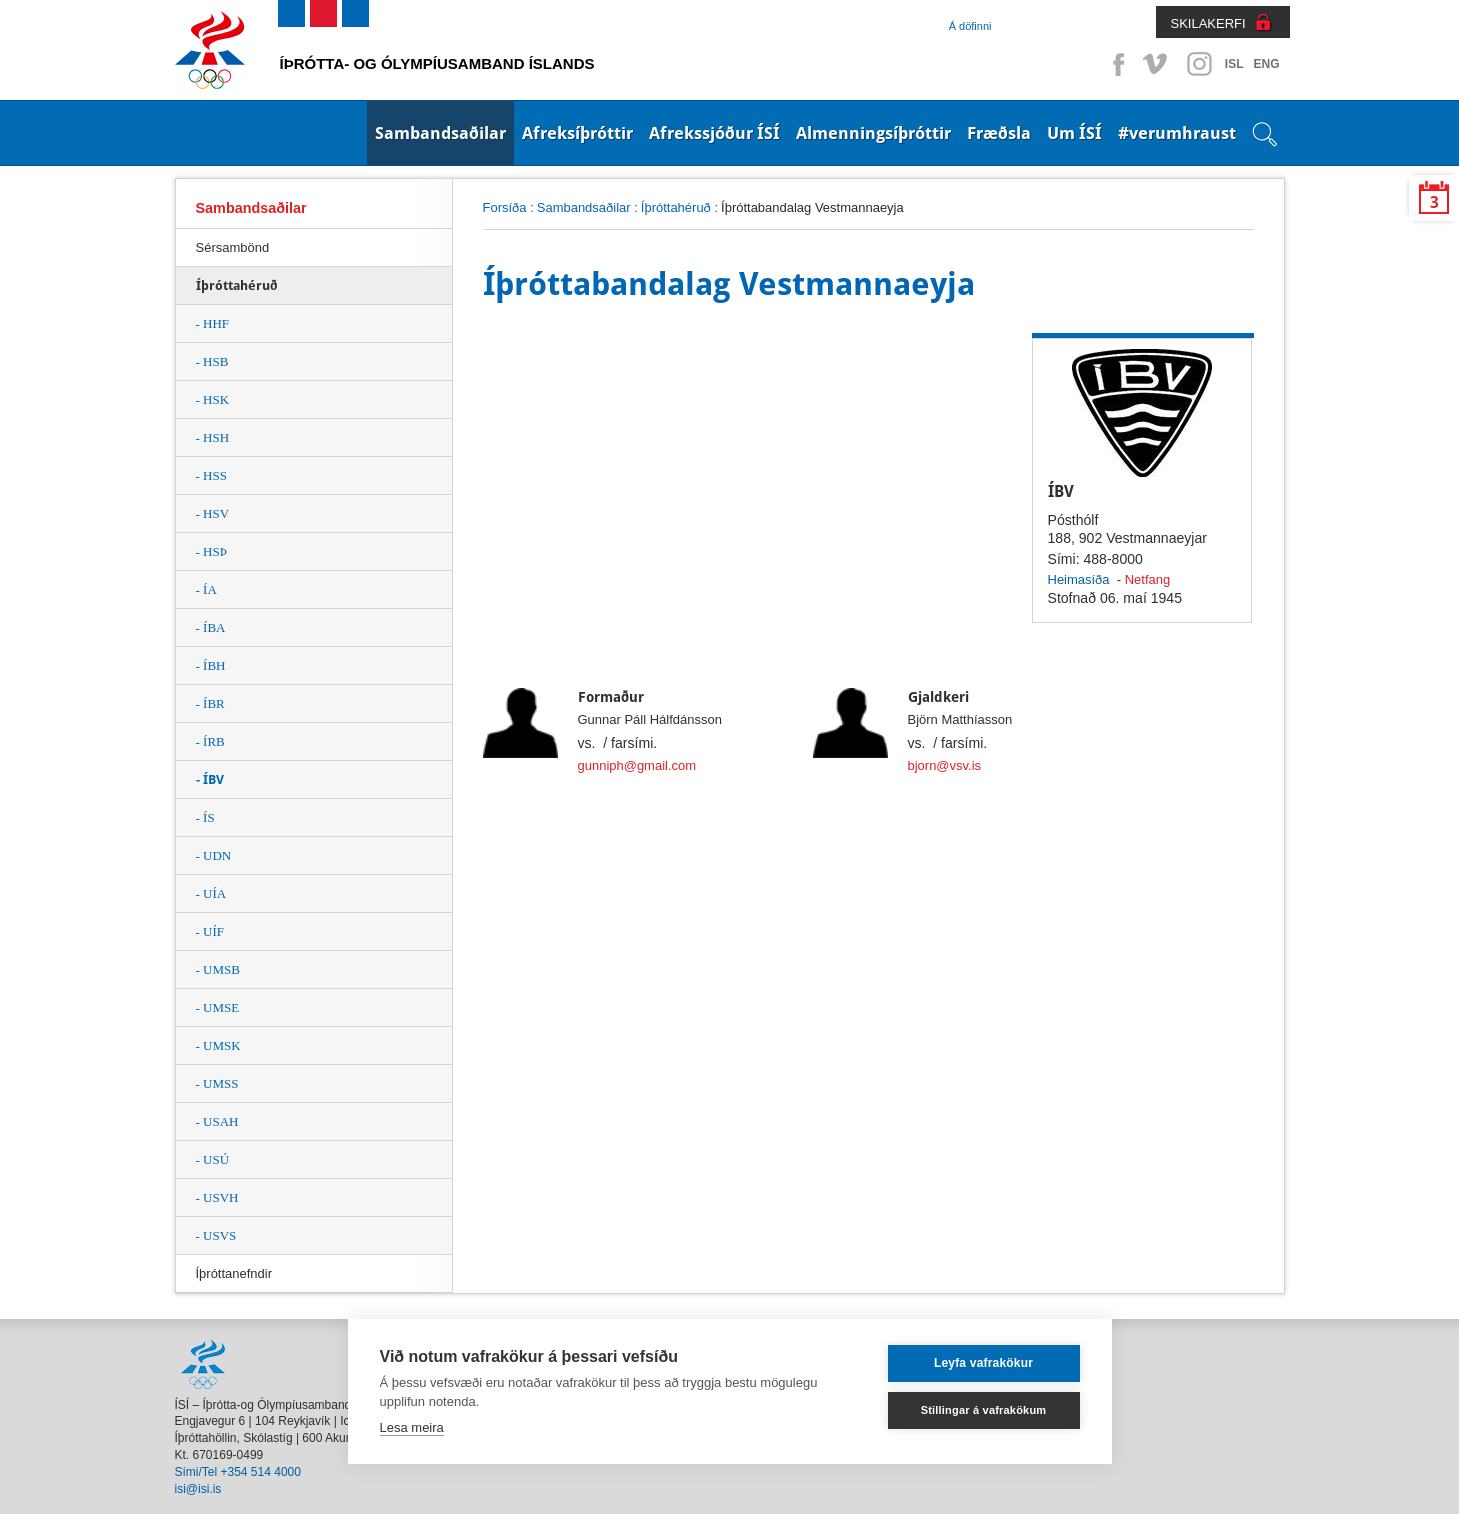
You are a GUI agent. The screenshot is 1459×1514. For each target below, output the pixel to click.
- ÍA (206, 589)
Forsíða (505, 207)
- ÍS (205, 817)
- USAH (217, 1121)
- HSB (212, 361)
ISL (1234, 64)
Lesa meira (412, 1427)
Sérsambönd (233, 247)
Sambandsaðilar (440, 133)
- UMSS (217, 1083)
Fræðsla (999, 133)
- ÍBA (211, 627)
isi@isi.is (198, 1489)
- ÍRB (210, 741)
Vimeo (1157, 64)
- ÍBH (211, 665)
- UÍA (211, 893)
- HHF (213, 323)
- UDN (214, 855)
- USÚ (213, 1159)
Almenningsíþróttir (873, 133)
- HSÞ (211, 551)
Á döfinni (970, 26)
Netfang (1147, 579)
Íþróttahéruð (676, 207)
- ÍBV (210, 779)
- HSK (213, 399)
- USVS (216, 1235)
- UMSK (218, 1045)
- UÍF (210, 931)
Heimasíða (1079, 579)
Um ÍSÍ (1074, 133)
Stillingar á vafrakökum (984, 1410)
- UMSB (218, 969)
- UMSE (218, 1007)
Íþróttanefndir (234, 1273)
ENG (1266, 64)
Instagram (1199, 64)
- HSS (211, 475)
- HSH (213, 437)
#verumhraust (1177, 133)
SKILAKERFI (1208, 23)
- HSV (213, 513)
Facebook (1115, 64)
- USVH (217, 1197)
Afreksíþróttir (577, 133)
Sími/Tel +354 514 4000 (238, 1472)
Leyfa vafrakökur (983, 1363)
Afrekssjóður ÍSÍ (714, 133)
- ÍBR (210, 703)
